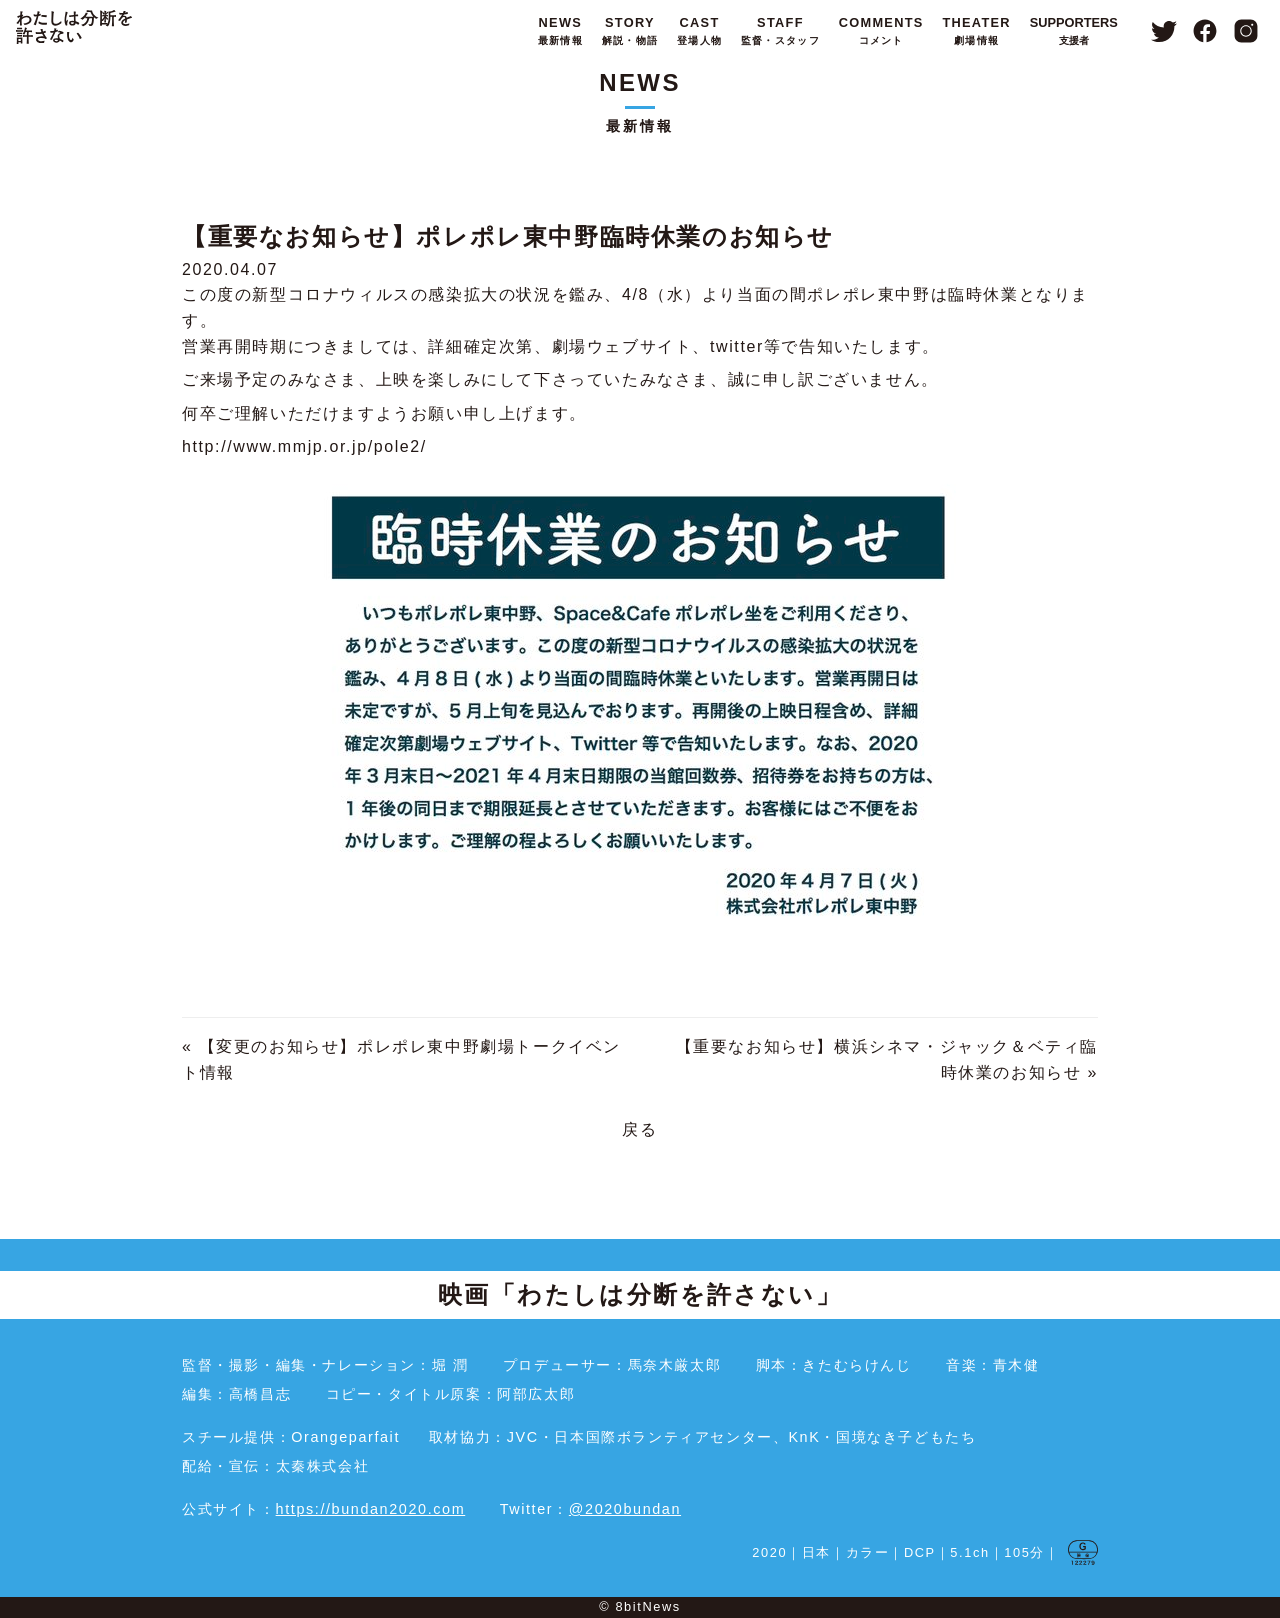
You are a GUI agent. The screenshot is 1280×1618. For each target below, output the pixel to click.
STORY (630, 32)
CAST (699, 32)
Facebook (1205, 31)
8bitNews (647, 1606)
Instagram (1246, 31)
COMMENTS (881, 32)
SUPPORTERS (1074, 32)
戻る (639, 1129)
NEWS (560, 32)
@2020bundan (625, 1509)
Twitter (1163, 31)
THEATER (976, 32)
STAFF (780, 32)
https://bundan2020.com (371, 1509)
